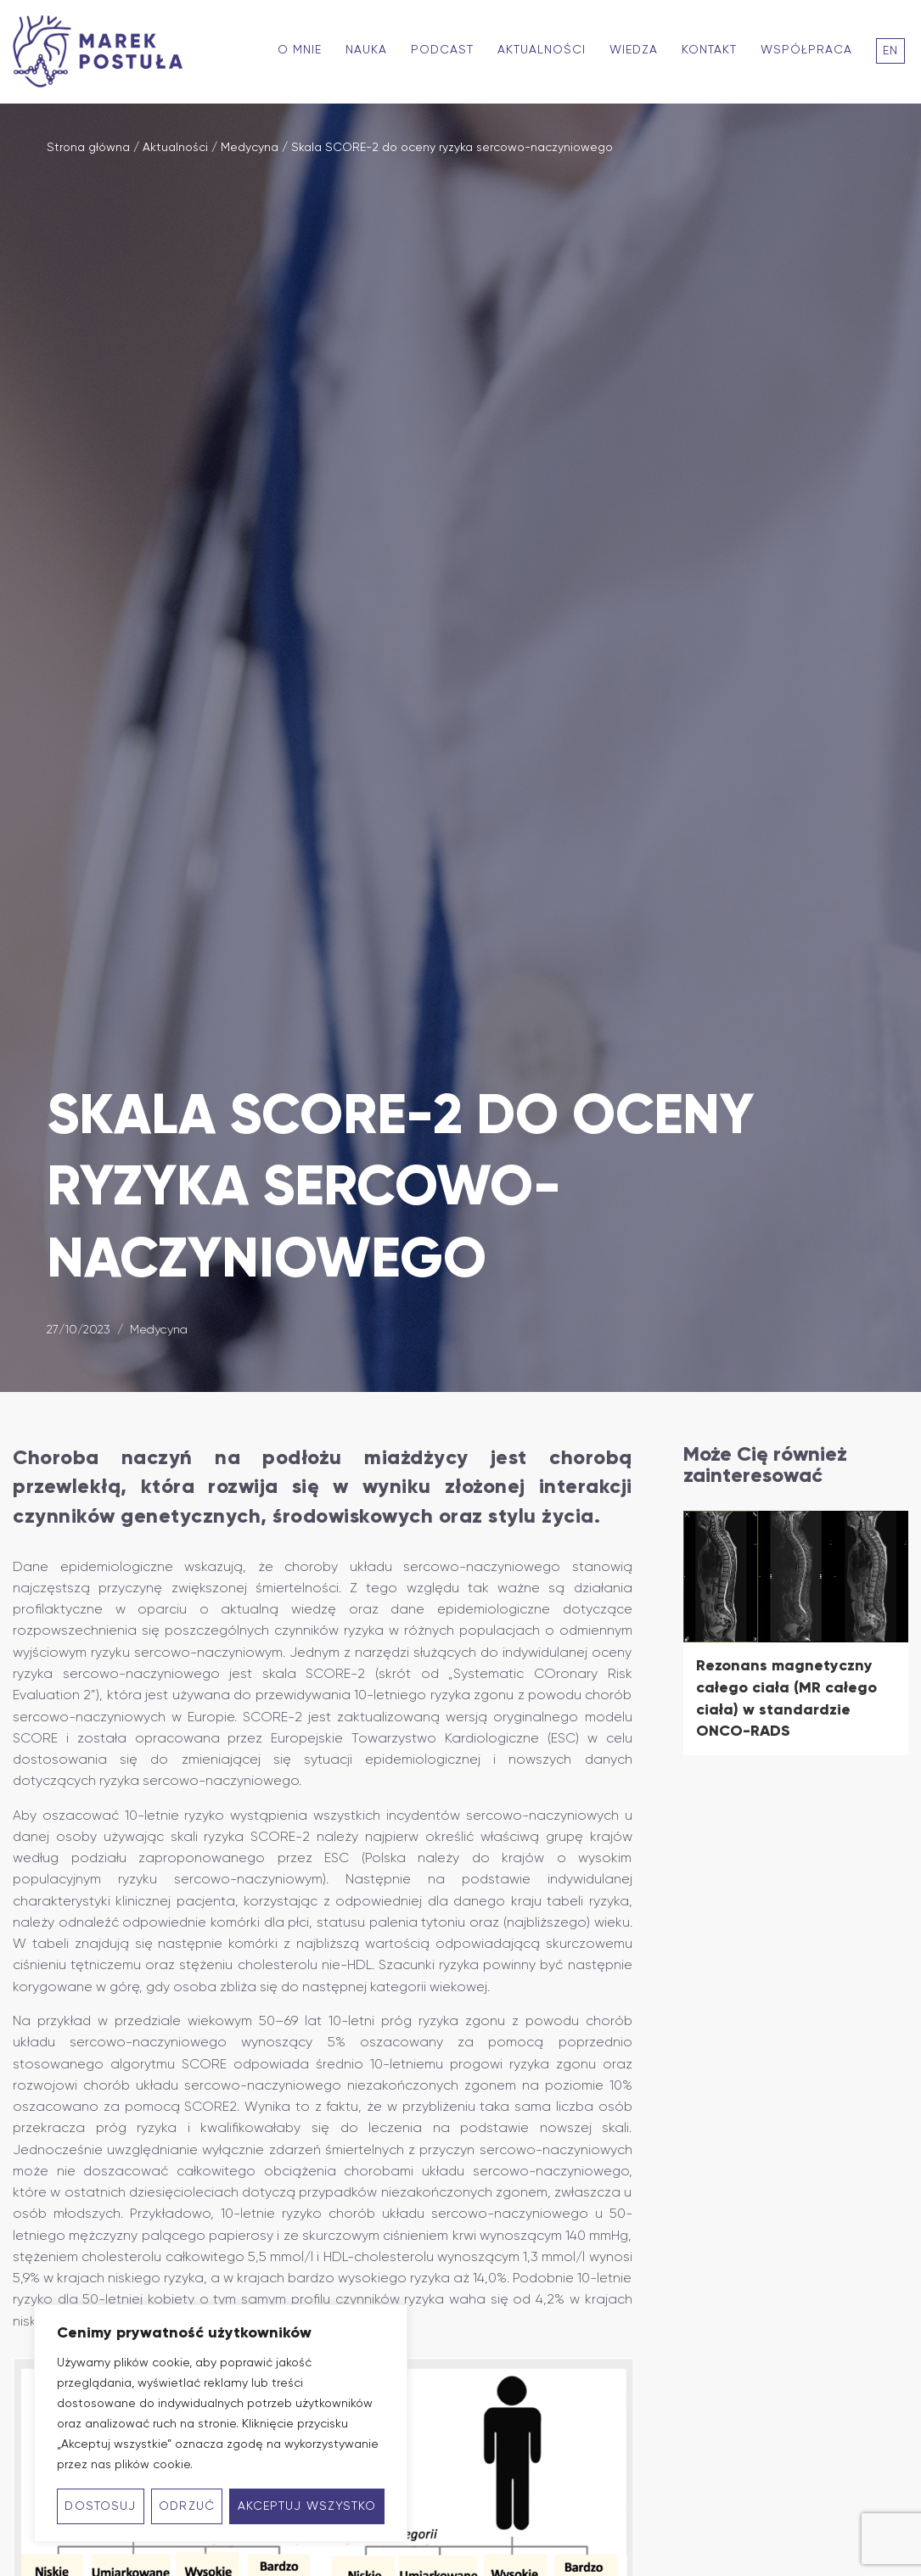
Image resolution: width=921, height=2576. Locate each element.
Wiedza (633, 50)
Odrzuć (187, 2506)
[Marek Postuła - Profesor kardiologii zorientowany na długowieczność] (102, 51)
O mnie (300, 50)
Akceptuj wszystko (307, 2506)
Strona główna (88, 148)
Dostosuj (100, 2506)
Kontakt (709, 50)
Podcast (442, 50)
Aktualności (541, 50)
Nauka (366, 50)
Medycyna (249, 148)
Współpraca (806, 50)
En (890, 51)
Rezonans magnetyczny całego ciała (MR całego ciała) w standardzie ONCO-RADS (786, 1699)
